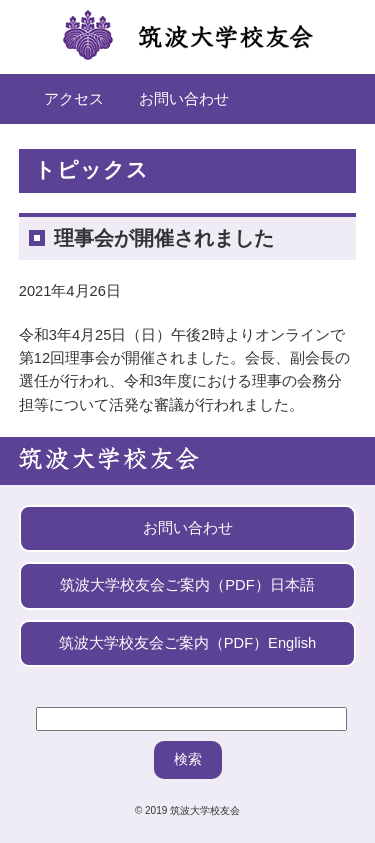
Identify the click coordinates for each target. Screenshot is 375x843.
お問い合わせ (184, 99)
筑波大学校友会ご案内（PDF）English (187, 643)
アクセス (74, 99)
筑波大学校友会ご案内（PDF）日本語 (187, 585)
